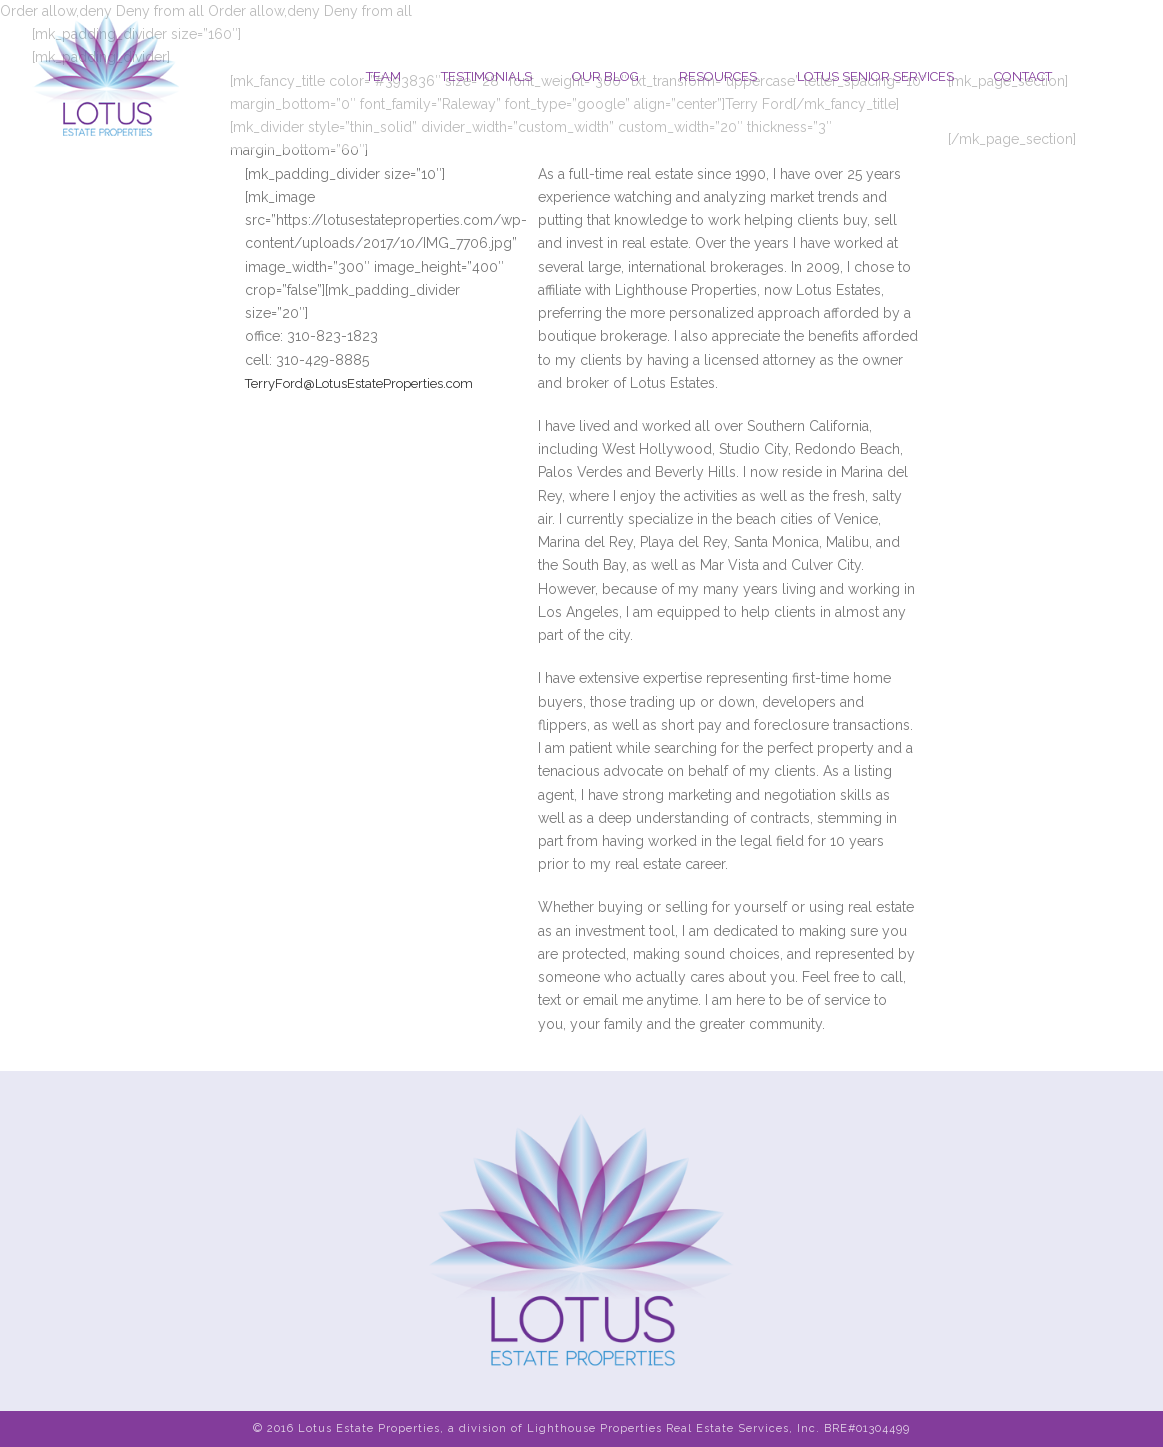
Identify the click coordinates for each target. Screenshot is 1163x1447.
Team (383, 76)
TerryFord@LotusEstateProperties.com (359, 383)
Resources (718, 76)
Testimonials (486, 76)
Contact (1023, 76)
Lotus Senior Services (875, 76)
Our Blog (605, 76)
